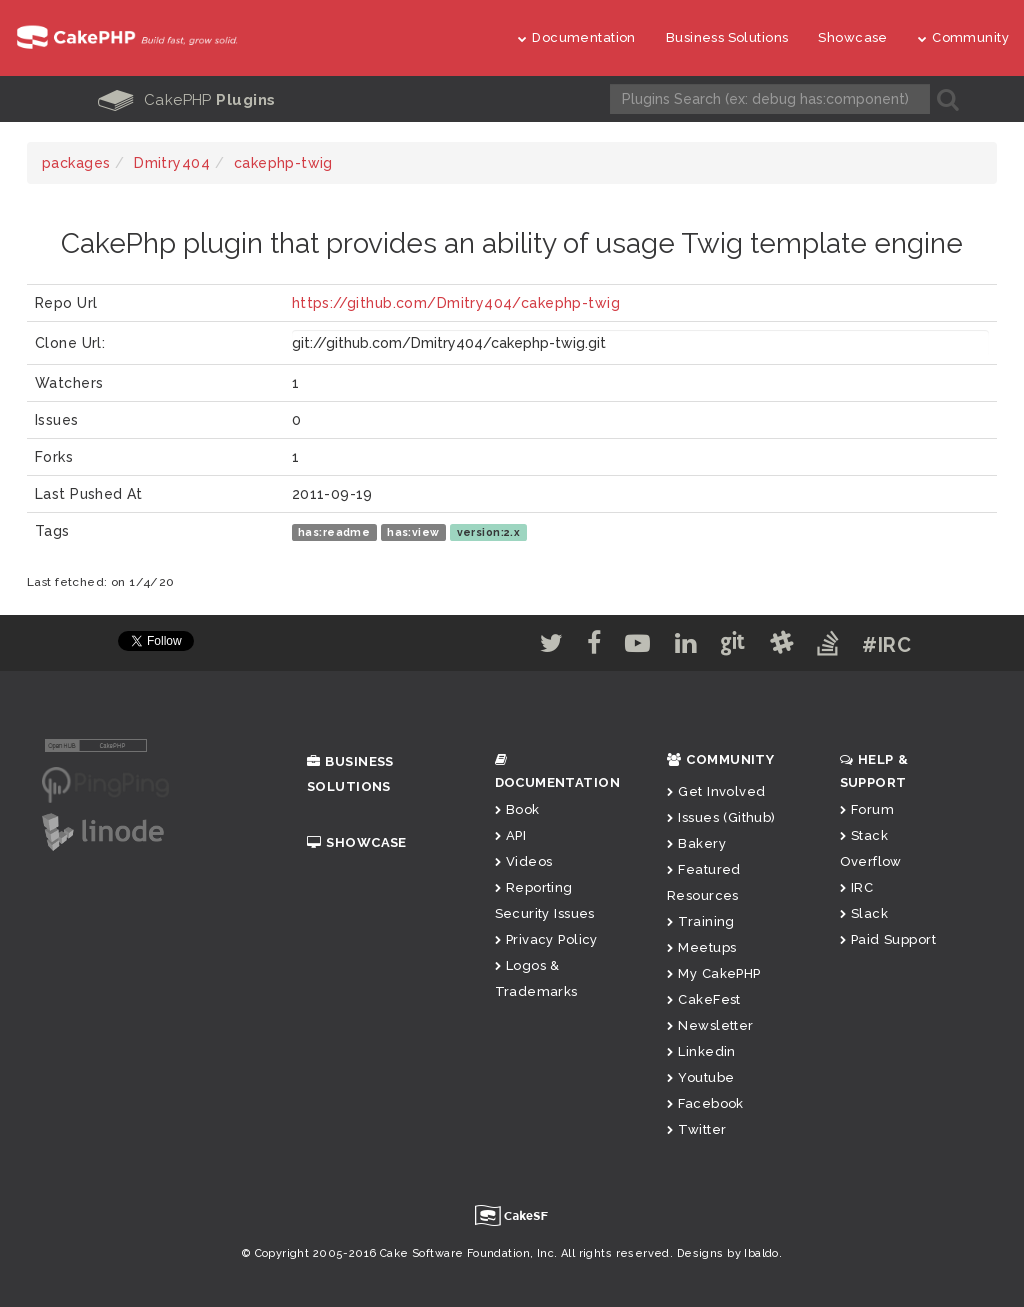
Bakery (696, 843)
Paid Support (888, 939)
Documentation (577, 37)
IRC (857, 887)
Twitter (696, 1129)
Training (701, 921)
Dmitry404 (172, 163)
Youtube (700, 1077)
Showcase (852, 37)
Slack (864, 913)
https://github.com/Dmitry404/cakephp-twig (456, 303)
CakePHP (187, 100)
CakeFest (704, 999)
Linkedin (701, 1051)
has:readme (334, 532)
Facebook (705, 1103)
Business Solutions (727, 37)
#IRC (886, 645)
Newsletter (710, 1025)
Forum (867, 809)
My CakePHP (714, 973)
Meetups (701, 947)
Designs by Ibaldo (728, 1253)
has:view (413, 532)
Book (517, 809)
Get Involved (716, 791)
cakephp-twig (283, 163)
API (511, 835)
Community (963, 37)
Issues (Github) (721, 817)
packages (76, 163)
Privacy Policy (546, 939)
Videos (524, 861)
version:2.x (489, 532)
